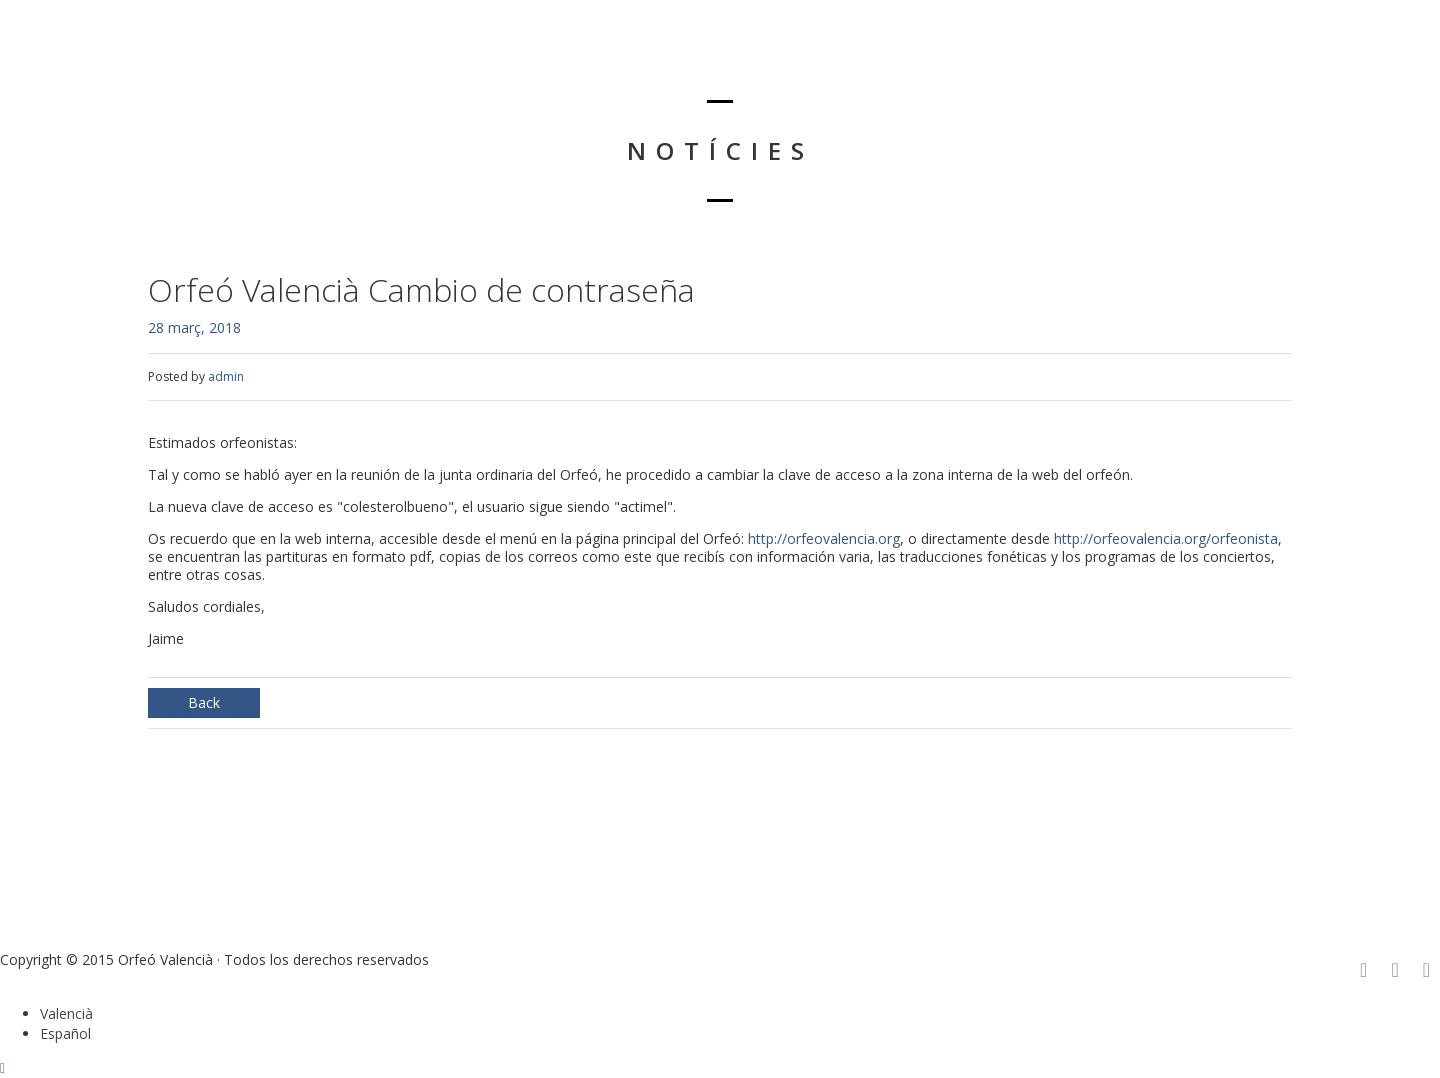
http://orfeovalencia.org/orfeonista (1166, 538)
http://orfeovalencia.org (824, 538)
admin (226, 376)
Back (204, 702)
